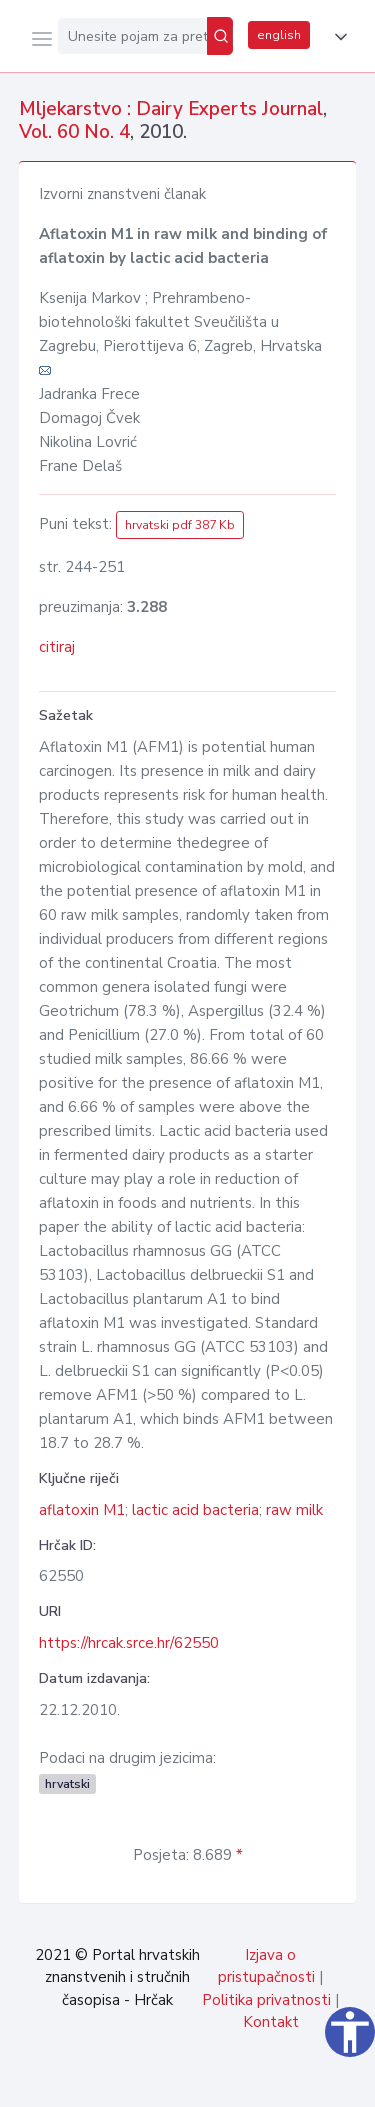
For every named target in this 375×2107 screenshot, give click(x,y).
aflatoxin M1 (82, 1510)
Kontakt (271, 2022)
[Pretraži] (220, 36)
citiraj (57, 647)
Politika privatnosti (266, 2000)
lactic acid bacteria (195, 1510)
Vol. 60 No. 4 (74, 132)
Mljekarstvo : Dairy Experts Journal (171, 109)
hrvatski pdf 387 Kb (180, 525)
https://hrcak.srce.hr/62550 (129, 1643)
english (279, 35)
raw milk (294, 1510)
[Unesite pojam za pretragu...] (132, 36)
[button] (337, 37)
